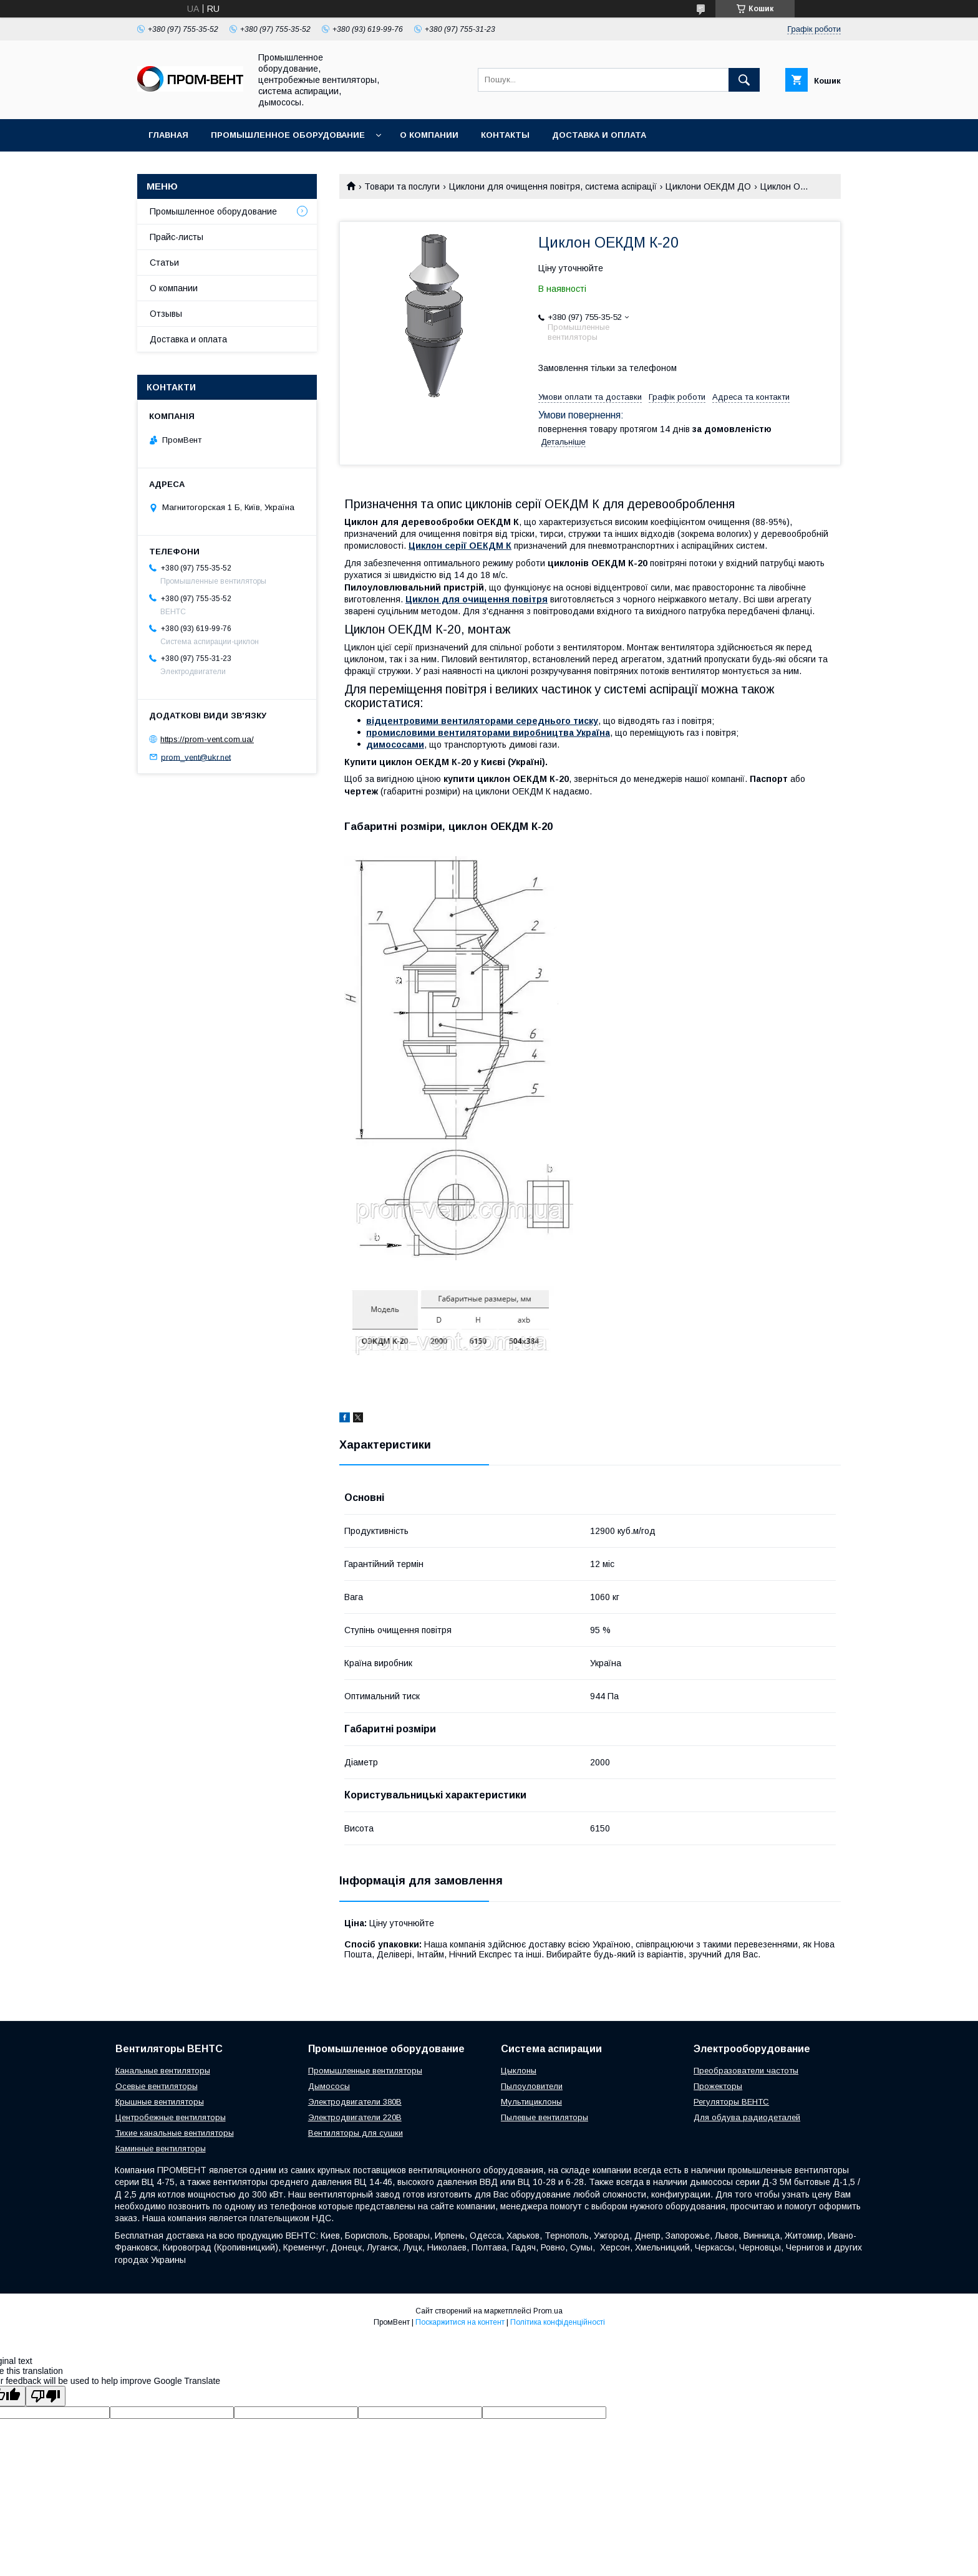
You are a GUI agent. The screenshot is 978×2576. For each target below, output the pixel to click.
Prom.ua (548, 2311)
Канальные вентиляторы (162, 2070)
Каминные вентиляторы (160, 2148)
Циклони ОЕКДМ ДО (708, 186)
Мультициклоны (531, 2101)
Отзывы (166, 314)
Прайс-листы (176, 237)
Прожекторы (718, 2086)
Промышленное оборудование (288, 135)
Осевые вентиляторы (156, 2086)
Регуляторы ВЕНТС (731, 2101)
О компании (429, 135)
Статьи (164, 263)
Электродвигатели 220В (355, 2117)
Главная (168, 135)
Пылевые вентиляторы (544, 2117)
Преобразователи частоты (746, 2070)
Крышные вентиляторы (159, 2101)
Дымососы (329, 2086)
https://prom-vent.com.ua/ (207, 739)
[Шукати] (744, 80)
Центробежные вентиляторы (170, 2117)
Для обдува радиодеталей (747, 2117)
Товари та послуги (402, 186)
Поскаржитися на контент (460, 2322)
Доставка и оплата (599, 135)
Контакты (505, 135)
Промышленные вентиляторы (365, 2070)
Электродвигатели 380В (355, 2101)
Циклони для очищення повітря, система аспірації (553, 186)
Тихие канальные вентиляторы (174, 2133)
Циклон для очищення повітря (476, 599)
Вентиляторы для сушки (355, 2133)
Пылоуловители (532, 2086)
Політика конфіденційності (557, 2322)
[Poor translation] (45, 2396)
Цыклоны (518, 2070)
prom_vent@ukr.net (196, 756)
